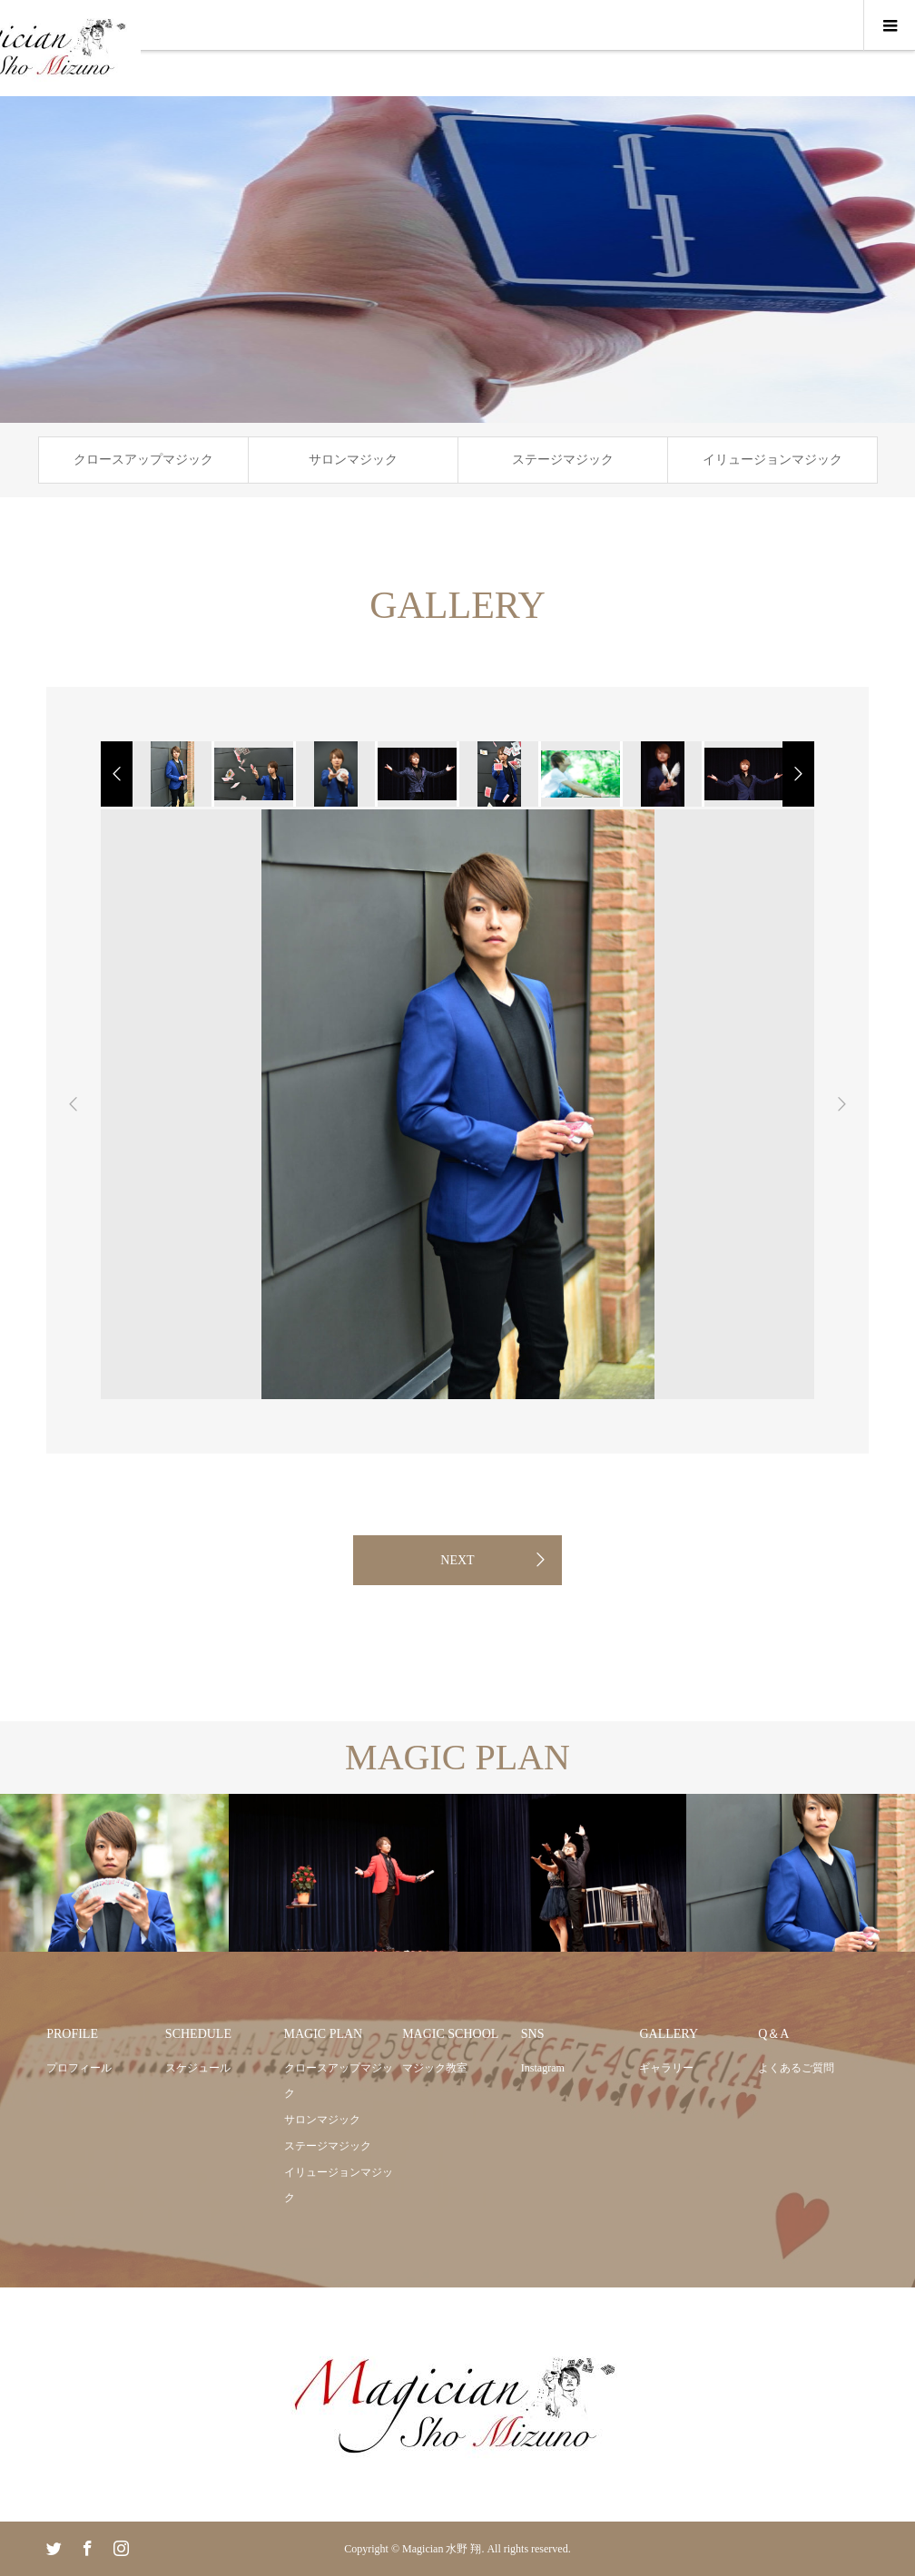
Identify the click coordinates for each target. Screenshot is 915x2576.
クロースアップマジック (143, 459)
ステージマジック (563, 459)
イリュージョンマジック (772, 459)
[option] (171, 774)
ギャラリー (666, 2068)
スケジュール (198, 2068)
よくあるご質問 (796, 2068)
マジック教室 (434, 2068)
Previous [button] (73, 1104)
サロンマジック (353, 459)
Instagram (543, 2068)
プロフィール (79, 2068)
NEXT (457, 1560)
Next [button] (841, 1104)
